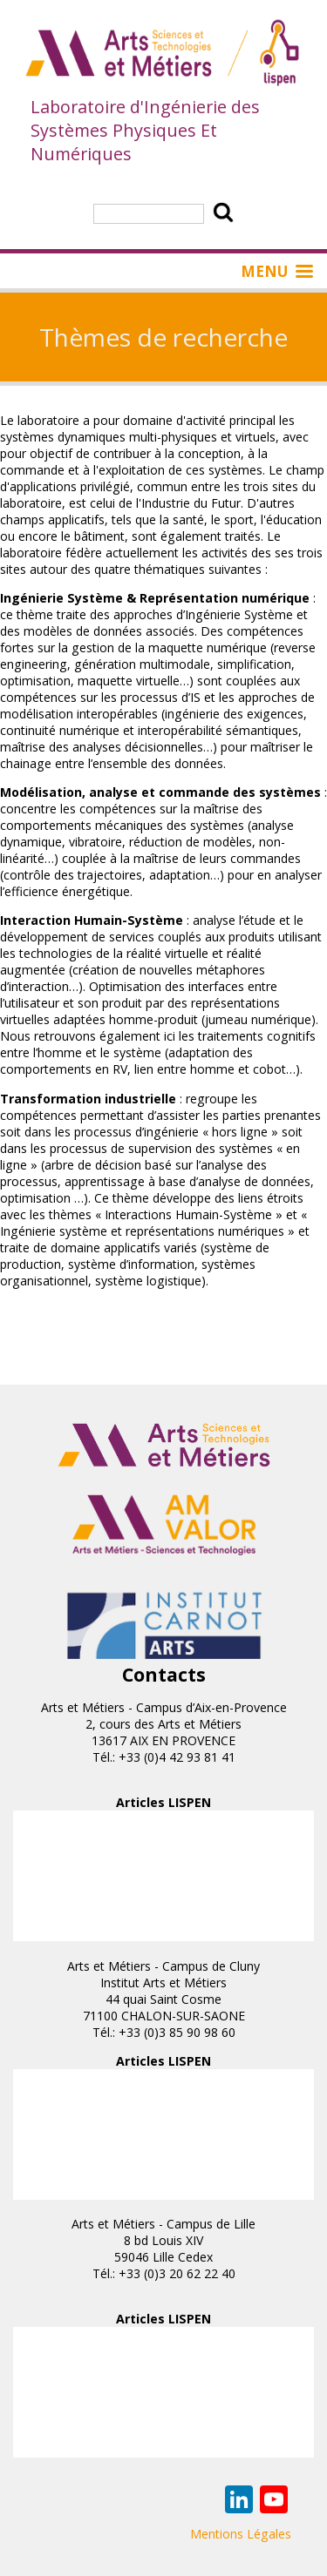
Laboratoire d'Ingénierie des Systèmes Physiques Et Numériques (145, 130)
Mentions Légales (240, 2533)
